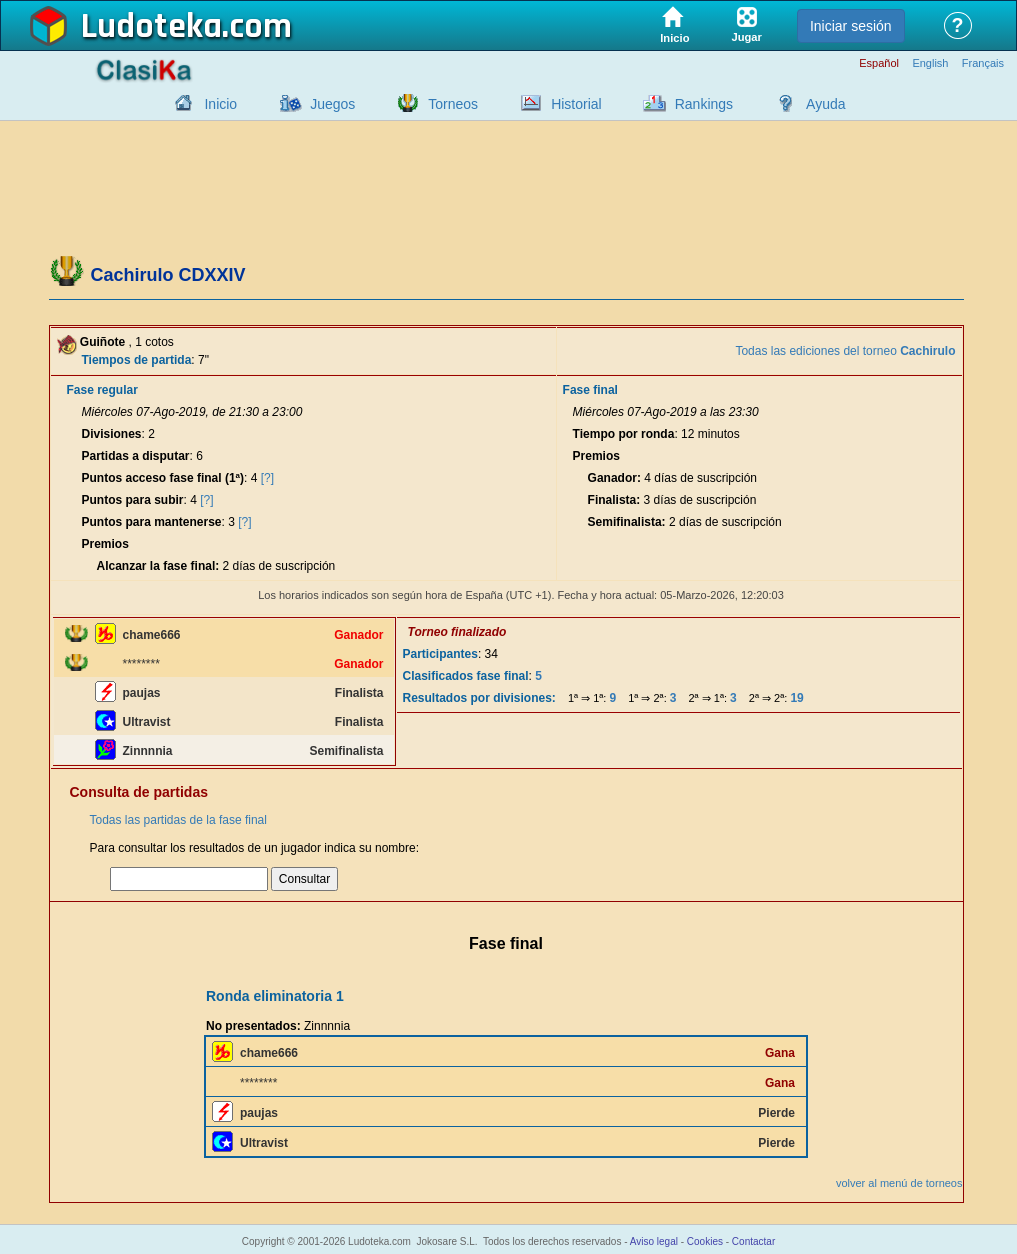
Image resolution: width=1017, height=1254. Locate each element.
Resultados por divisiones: (479, 698)
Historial (576, 104)
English (930, 63)
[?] (267, 478)
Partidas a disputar (136, 456)
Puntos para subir (133, 500)
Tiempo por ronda (624, 434)
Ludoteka (151, 27)
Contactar (753, 1241)
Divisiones (112, 434)
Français (983, 63)
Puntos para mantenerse (152, 522)
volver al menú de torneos (899, 1183)
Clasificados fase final (466, 676)
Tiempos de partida (137, 360)
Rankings (704, 104)
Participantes (440, 654)
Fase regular (102, 390)
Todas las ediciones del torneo (845, 351)
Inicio (220, 104)
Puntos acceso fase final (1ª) (163, 478)
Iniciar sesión (851, 26)
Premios (105, 544)
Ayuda (825, 104)
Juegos (332, 104)
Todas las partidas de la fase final (178, 820)
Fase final (590, 390)
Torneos (453, 104)
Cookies (705, 1241)
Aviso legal (654, 1241)
